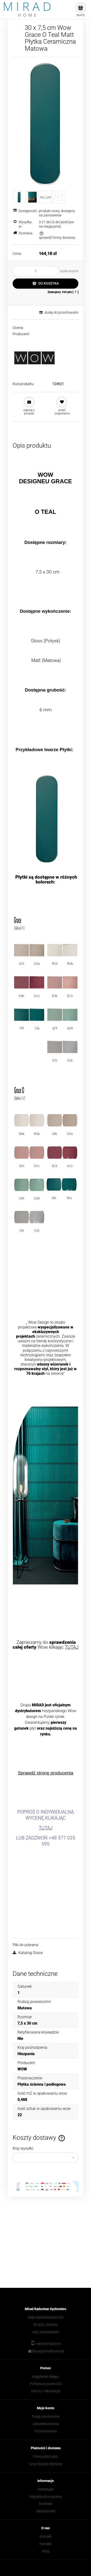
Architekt (45, 2504)
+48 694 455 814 (48, 2344)
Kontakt (46, 2536)
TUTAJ (71, 1647)
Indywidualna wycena (45, 2496)
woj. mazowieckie (46, 2332)
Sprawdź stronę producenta (45, 1772)
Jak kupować (45, 2511)
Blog (45, 2551)
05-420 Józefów (45, 2325)
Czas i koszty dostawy (45, 2464)
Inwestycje (46, 2489)
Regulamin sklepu (45, 2376)
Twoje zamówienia (45, 2416)
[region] (45, 2249)
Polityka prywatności (45, 2384)
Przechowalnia (45, 2431)
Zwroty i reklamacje (45, 2391)
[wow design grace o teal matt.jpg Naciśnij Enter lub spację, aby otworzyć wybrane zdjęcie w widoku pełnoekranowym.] (45, 124)
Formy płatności (45, 2456)
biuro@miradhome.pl (48, 2351)
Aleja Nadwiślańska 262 (46, 2317)
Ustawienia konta (46, 2424)
